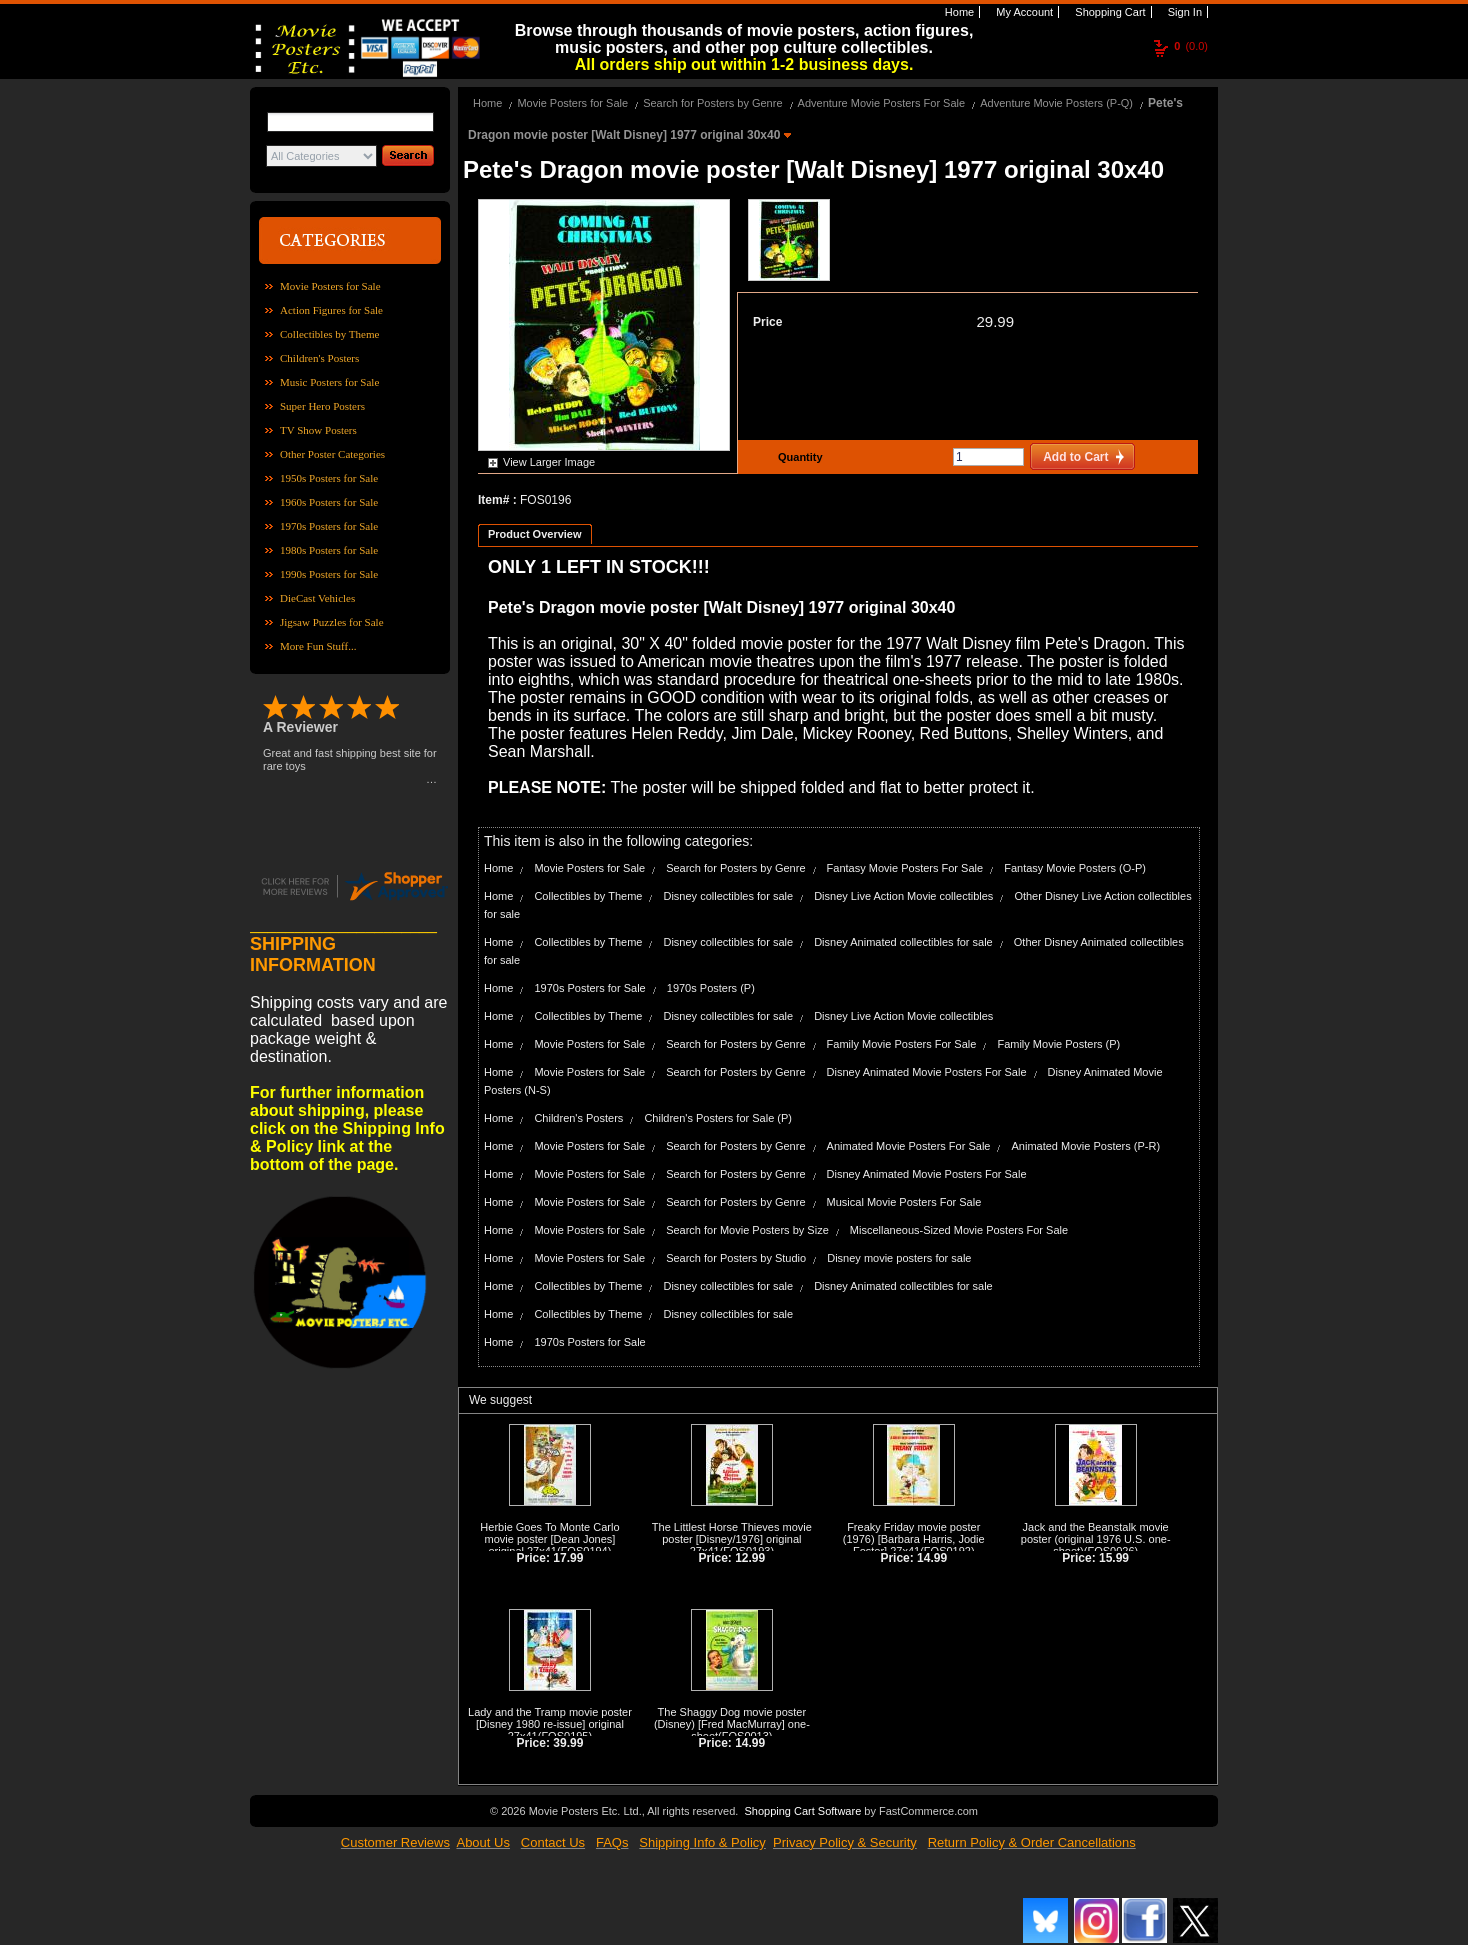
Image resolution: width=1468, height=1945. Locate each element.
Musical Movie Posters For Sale (904, 1202)
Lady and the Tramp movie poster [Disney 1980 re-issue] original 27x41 (550, 1724)
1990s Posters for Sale (329, 574)
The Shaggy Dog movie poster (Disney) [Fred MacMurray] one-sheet (732, 1724)
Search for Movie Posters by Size (747, 1230)
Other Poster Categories (332, 454)
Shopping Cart (1108, 12)
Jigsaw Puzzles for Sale (332, 622)
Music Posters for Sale (329, 382)
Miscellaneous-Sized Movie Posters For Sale (959, 1230)
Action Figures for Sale (331, 310)
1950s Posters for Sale (329, 478)
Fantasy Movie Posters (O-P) (1075, 868)
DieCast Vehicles (317, 598)
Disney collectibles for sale (728, 896)
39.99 (568, 1743)
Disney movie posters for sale (899, 1258)
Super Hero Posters (322, 406)
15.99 (1114, 1558)
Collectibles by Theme (329, 334)
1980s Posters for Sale (329, 550)
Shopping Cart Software (802, 1811)
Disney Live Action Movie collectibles (903, 896)
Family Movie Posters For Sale (902, 1044)
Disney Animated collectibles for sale (903, 942)
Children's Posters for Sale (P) (718, 1118)
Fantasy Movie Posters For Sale (905, 868)
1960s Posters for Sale (329, 502)
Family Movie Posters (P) (1058, 1044)
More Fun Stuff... (318, 646)
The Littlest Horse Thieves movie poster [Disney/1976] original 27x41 (732, 1539)
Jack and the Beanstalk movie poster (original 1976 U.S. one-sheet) (1096, 1539)
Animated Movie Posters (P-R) (1086, 1146)
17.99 (568, 1558)
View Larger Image (549, 462)
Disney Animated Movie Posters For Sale (927, 1072)
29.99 (995, 321)
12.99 (750, 1558)
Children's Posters (319, 358)
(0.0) (1191, 46)
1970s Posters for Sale (329, 526)
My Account (1023, 12)
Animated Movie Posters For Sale (909, 1146)
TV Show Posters (318, 430)
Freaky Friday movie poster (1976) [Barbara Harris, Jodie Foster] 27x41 (914, 1539)
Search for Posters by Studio (736, 1258)
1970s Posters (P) (711, 988)
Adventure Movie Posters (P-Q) (1056, 103)
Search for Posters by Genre (712, 103)
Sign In (1183, 12)
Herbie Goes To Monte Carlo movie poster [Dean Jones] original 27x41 (549, 1539)
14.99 (932, 1558)
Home (958, 12)
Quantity (798, 457)
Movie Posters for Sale (330, 286)
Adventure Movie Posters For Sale (882, 103)
